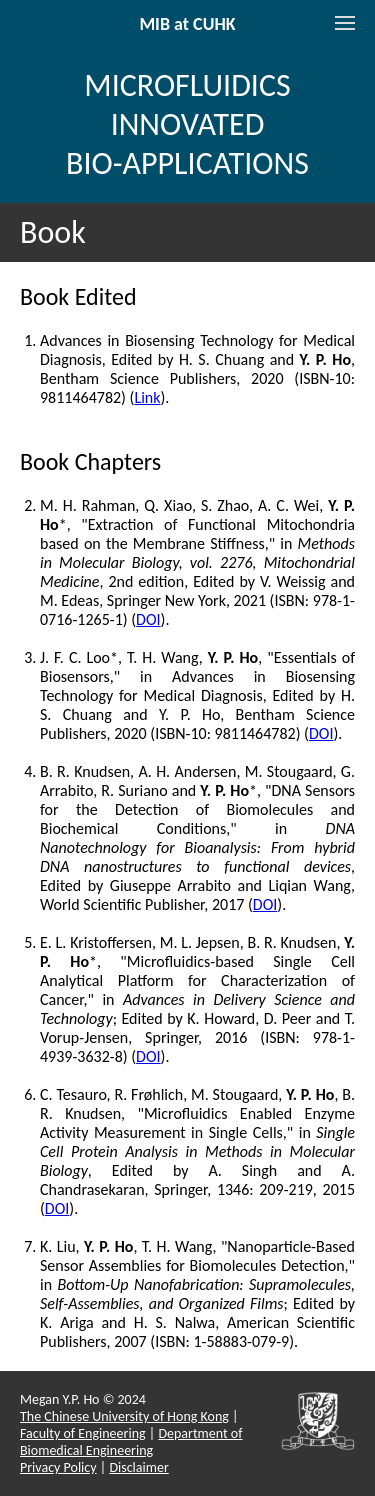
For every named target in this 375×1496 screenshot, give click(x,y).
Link (147, 397)
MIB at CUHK (187, 24)
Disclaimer (138, 1467)
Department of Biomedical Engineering (131, 1442)
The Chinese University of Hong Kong (124, 1416)
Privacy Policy (58, 1467)
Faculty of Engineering (83, 1433)
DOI (148, 619)
